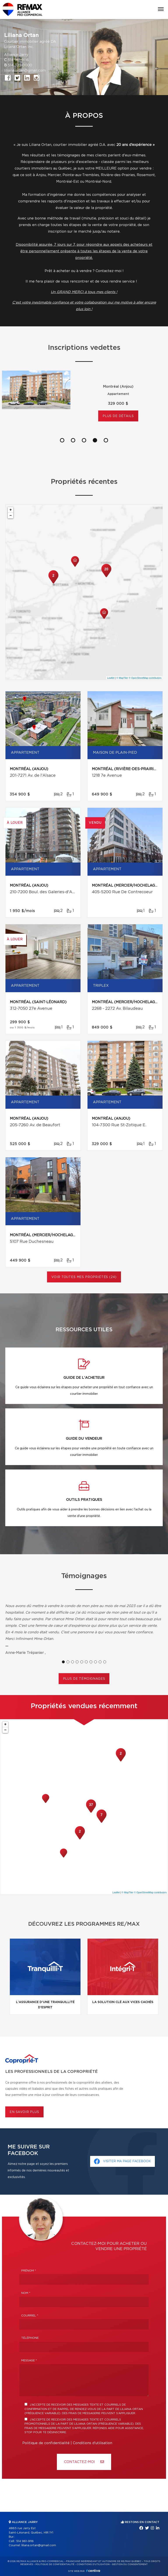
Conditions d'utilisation (92, 2443)
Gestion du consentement (130, 2564)
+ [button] (10, 510)
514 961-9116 (18, 60)
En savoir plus (24, 2112)
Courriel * (29, 2315)
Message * (29, 2360)
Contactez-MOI (84, 2462)
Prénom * (28, 2270)
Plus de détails (118, 416)
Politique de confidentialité (46, 2443)
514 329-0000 (20, 65)
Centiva (93, 2570)
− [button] (10, 515)
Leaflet (110, 678)
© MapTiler (122, 678)
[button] (62, 440)
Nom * (25, 2293)
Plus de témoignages (84, 1678)
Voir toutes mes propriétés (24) (83, 1277)
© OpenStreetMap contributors (145, 678)
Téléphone (30, 2338)
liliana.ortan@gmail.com (25, 70)
